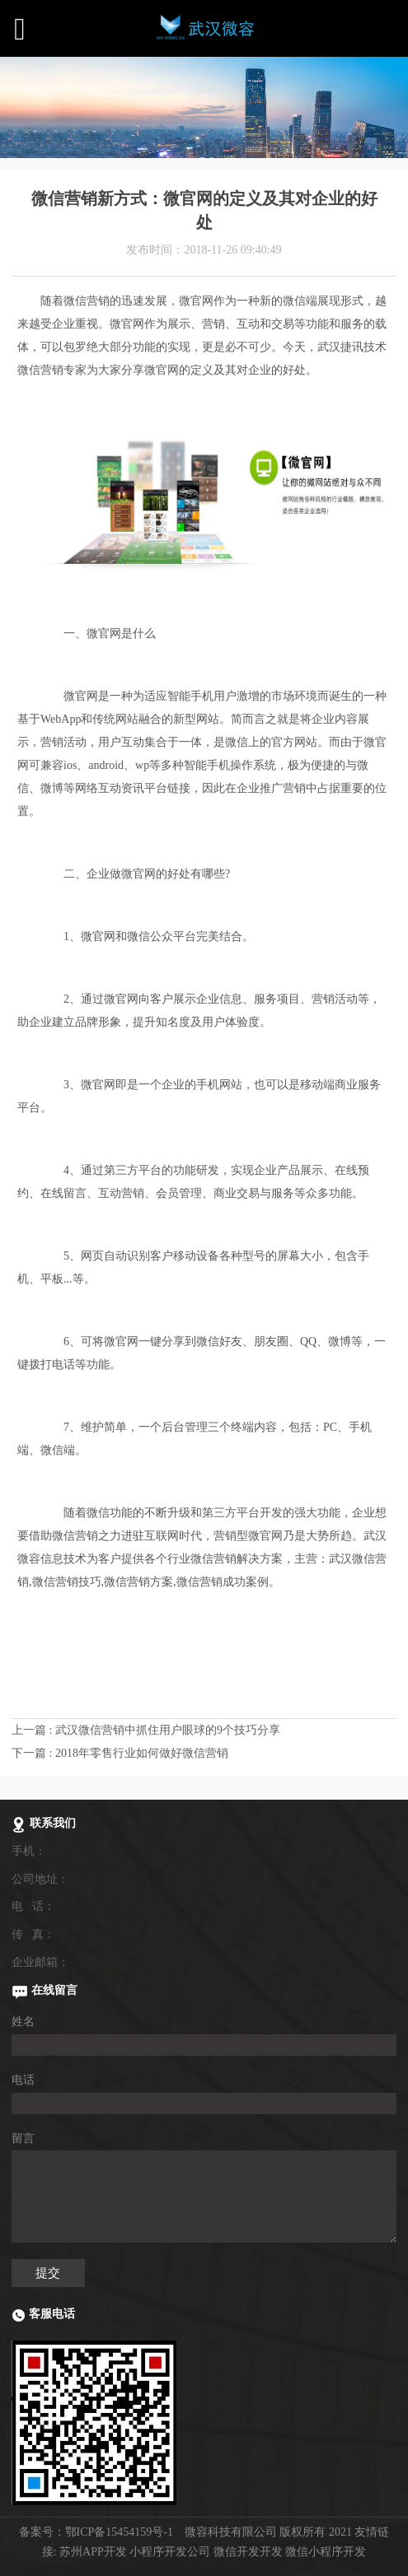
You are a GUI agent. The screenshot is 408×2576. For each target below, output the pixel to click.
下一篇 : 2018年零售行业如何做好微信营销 (120, 1753)
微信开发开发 (248, 2552)
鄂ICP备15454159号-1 (119, 2532)
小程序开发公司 (169, 2552)
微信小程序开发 (325, 2552)
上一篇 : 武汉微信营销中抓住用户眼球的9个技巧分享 (146, 1730)
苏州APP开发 (93, 2552)
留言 (23, 2138)
